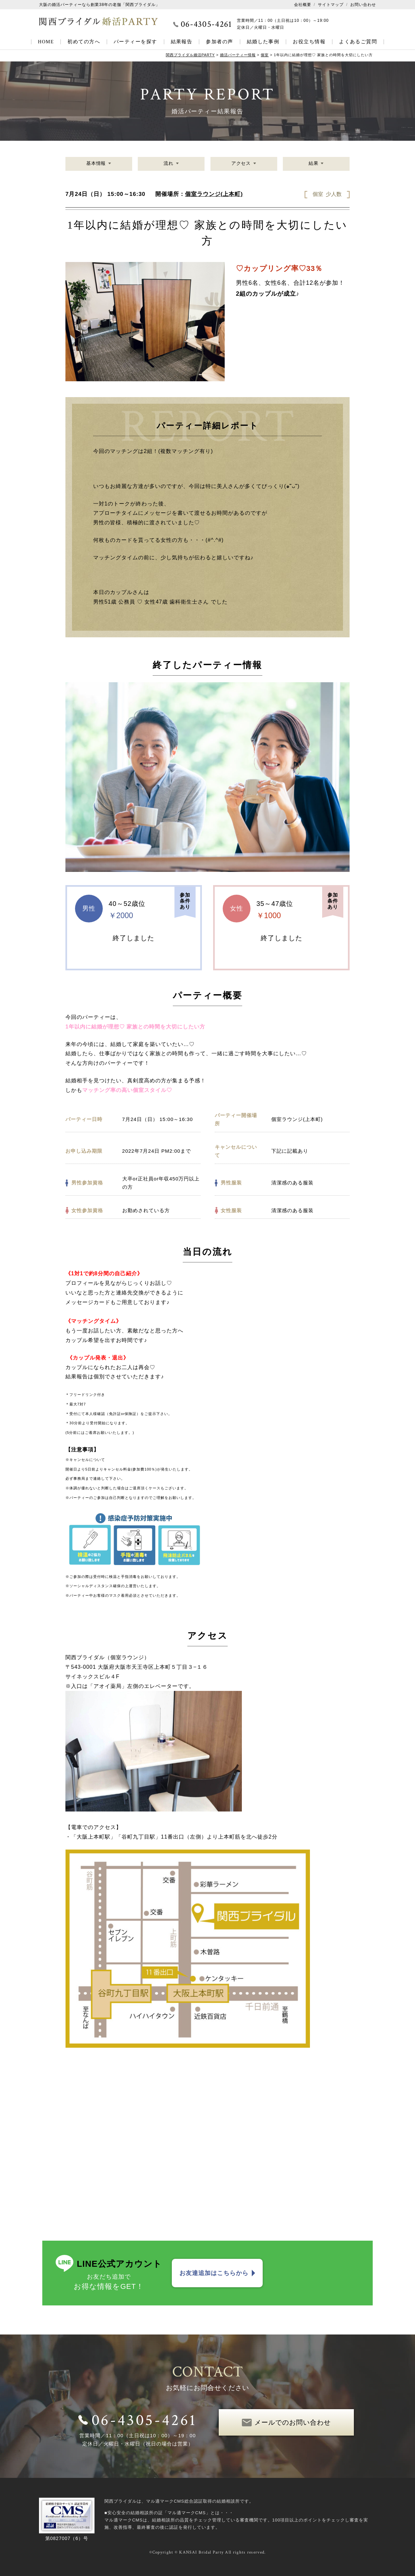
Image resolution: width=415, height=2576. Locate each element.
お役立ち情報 (309, 41)
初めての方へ (83, 41)
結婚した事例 (263, 41)
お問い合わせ (363, 4)
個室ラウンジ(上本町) (214, 194)
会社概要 (302, 4)
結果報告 (182, 41)
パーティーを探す (135, 41)
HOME (46, 41)
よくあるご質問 (358, 41)
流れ (168, 164)
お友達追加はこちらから (214, 2273)
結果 (313, 164)
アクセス (240, 164)
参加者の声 (219, 41)
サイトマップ (331, 4)
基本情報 (96, 164)
